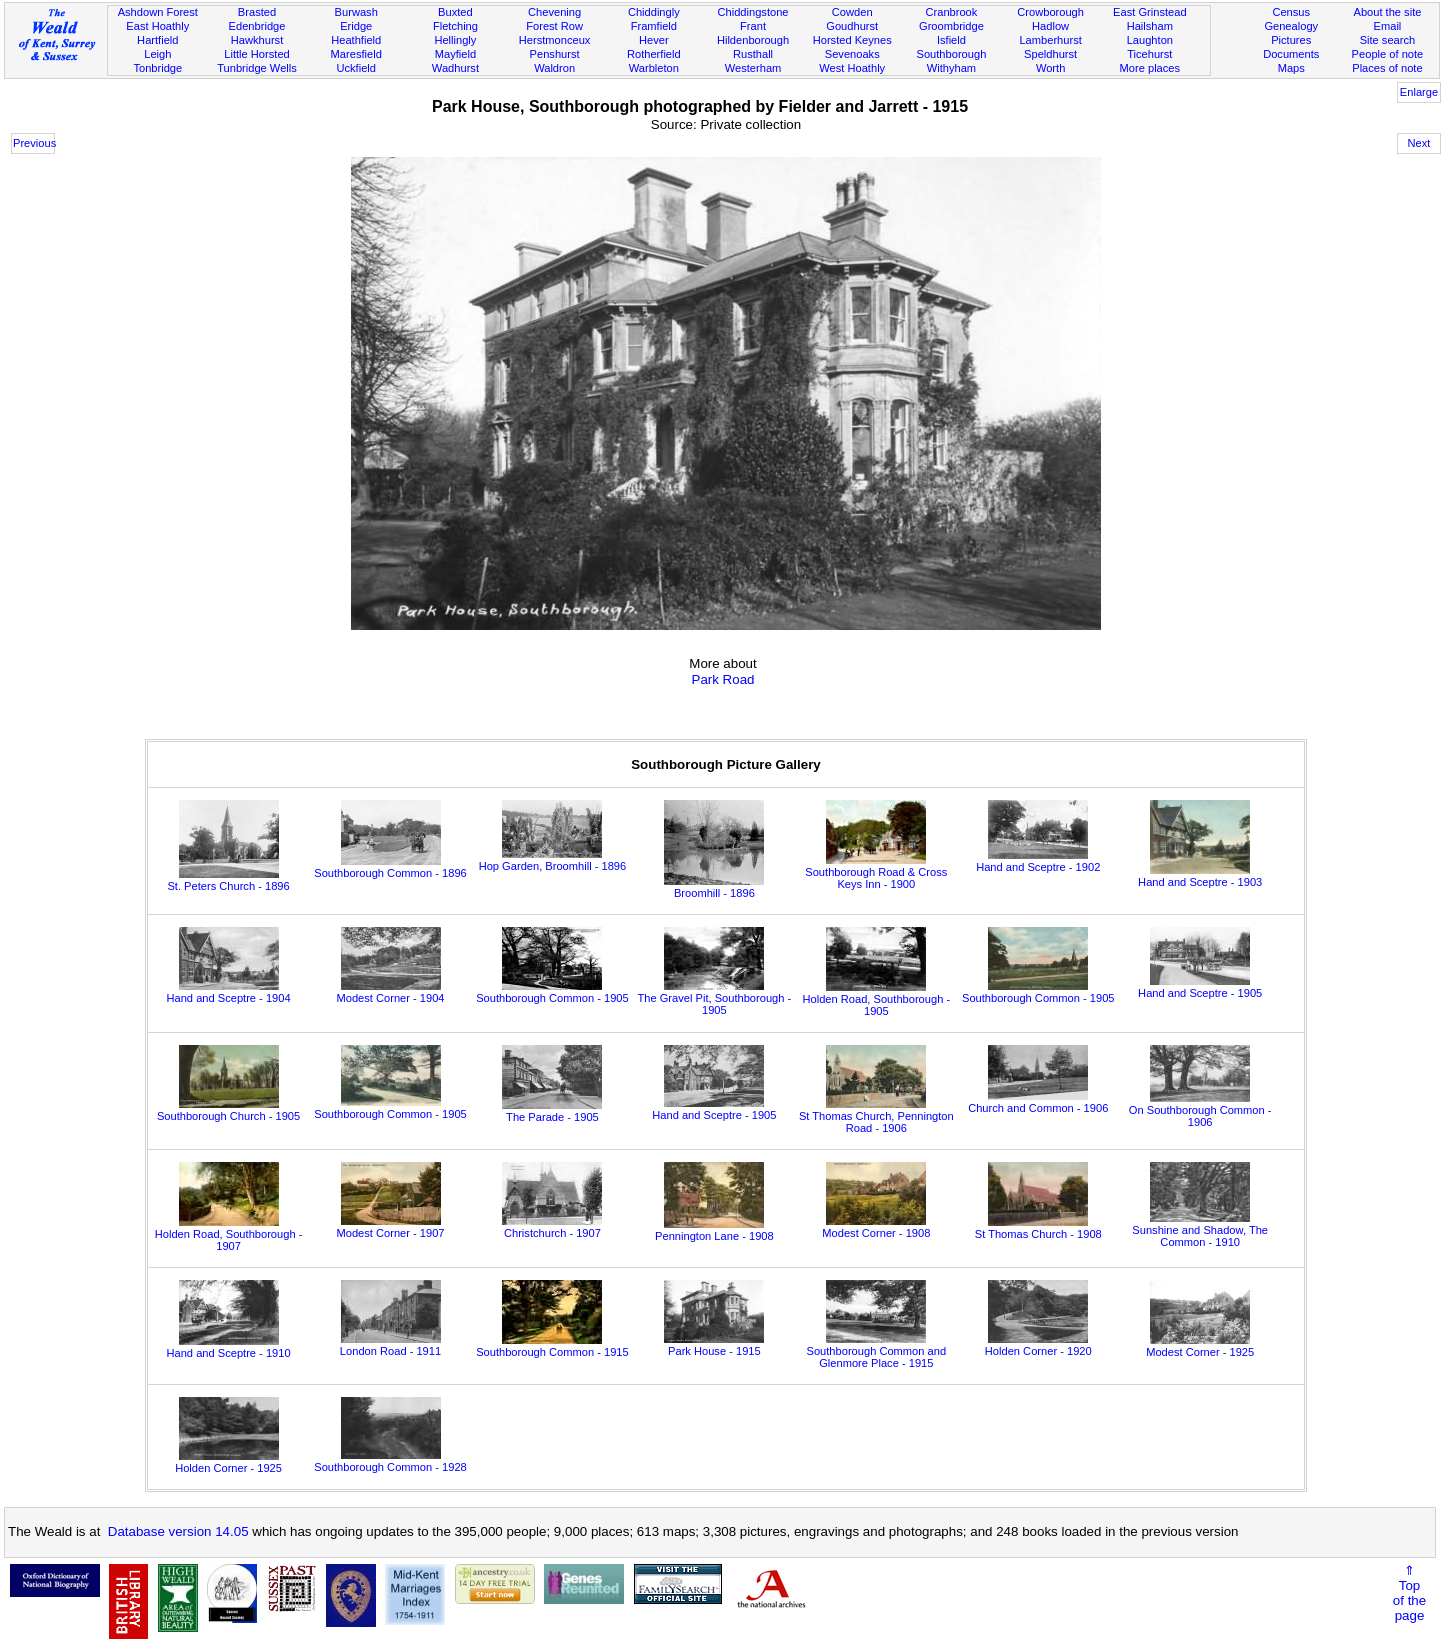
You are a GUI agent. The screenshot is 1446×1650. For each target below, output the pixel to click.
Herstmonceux (555, 40)
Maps (1291, 68)
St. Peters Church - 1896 (228, 880)
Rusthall (753, 54)
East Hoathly (157, 26)
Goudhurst (852, 26)
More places (1150, 68)
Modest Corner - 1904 (390, 992)
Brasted (257, 12)
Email (1388, 26)
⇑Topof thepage (1409, 1593)
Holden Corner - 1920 (1038, 1345)
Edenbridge (257, 26)
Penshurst (555, 54)
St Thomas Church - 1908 (1038, 1228)
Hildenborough (753, 40)
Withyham (951, 68)
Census (1291, 12)
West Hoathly (852, 68)
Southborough (952, 54)
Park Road (723, 679)
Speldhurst (1050, 54)
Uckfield (356, 68)
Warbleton (654, 68)
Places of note (1387, 68)
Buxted (455, 12)
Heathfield (356, 40)
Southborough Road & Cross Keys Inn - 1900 (876, 872)
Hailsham (1150, 26)
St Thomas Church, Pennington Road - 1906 (876, 1116)
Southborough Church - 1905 (228, 1110)
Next (1419, 143)
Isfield (951, 40)
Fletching (455, 26)
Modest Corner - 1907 (390, 1227)
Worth (1050, 68)
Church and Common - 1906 (1038, 1102)
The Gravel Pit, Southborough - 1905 (714, 998)
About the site (1387, 12)
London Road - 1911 (390, 1345)
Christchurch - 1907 (552, 1227)
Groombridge (951, 26)
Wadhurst (455, 68)
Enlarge (1419, 92)
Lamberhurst (1050, 40)
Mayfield (455, 54)
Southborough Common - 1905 (552, 992)
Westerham (753, 68)
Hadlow (1050, 26)
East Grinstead (1149, 12)
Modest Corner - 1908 (876, 1227)
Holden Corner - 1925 (228, 1462)
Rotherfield (654, 54)
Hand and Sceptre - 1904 (228, 992)
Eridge (356, 26)
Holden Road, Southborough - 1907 (229, 1234)
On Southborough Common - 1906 (1200, 1110)
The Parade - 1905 (552, 1111)
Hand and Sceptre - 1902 (1038, 861)
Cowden (852, 12)
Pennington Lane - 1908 (714, 1230)
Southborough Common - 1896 (390, 867)
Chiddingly (654, 12)
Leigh (157, 54)
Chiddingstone (753, 12)
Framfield (654, 26)
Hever (654, 40)
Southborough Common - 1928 (390, 1461)
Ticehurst (1149, 54)
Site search (1388, 40)
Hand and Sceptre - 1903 (1200, 876)
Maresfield (356, 54)
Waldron (554, 68)
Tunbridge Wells (257, 68)
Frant (753, 26)
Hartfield (157, 40)
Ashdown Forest (158, 12)
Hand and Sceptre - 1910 (228, 1347)
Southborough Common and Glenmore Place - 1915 (877, 1351)
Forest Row (554, 26)
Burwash (356, 12)
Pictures (1291, 40)
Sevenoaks (852, 54)
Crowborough (1050, 12)
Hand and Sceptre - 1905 (1200, 987)
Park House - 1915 (714, 1345)
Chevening (554, 12)
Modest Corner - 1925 (1200, 1346)
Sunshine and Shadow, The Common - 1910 (1200, 1230)
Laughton (1150, 40)
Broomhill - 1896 (714, 887)
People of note (1388, 54)
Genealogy (1291, 26)
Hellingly (455, 40)
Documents (1291, 54)
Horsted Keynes (852, 40)
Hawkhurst (257, 40)
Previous (34, 143)
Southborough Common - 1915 (552, 1346)
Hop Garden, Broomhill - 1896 (553, 860)
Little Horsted (256, 54)
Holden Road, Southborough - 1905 (877, 999)
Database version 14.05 (178, 1531)
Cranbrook (951, 12)
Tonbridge (157, 68)
